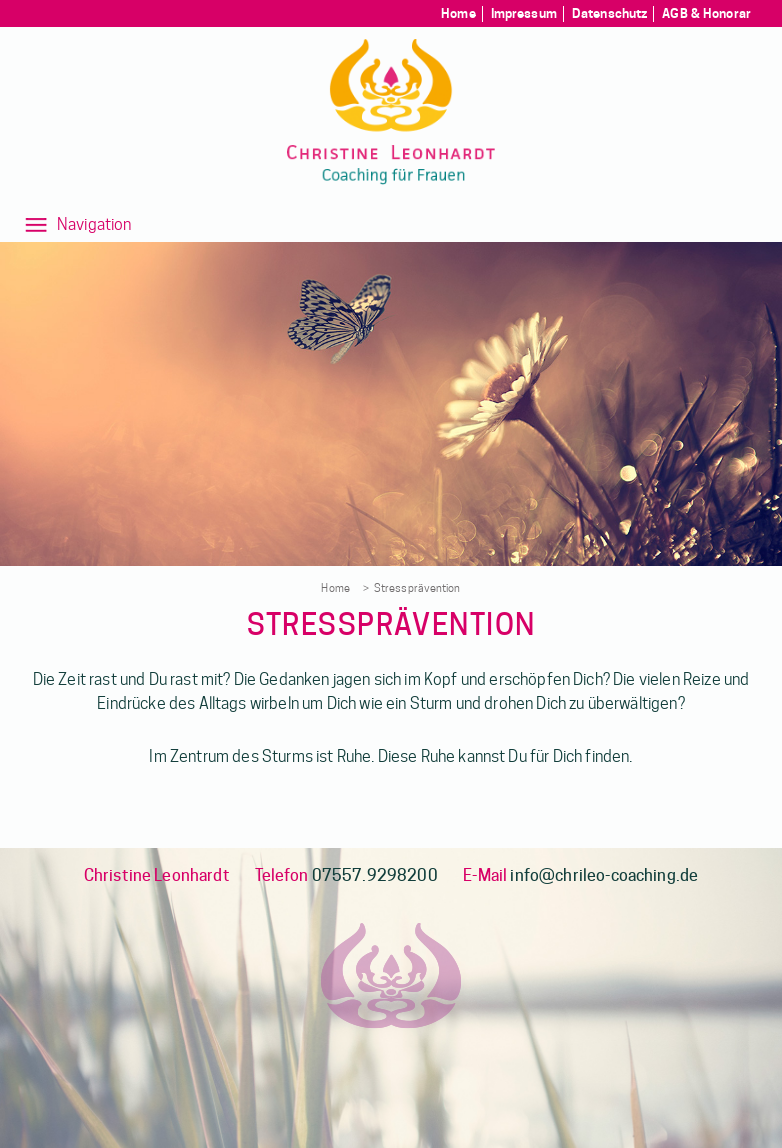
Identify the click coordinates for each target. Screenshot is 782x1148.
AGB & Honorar (706, 13)
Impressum (524, 13)
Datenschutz (609, 13)
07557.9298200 (375, 875)
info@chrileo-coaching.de (604, 875)
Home (458, 13)
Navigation (94, 224)
